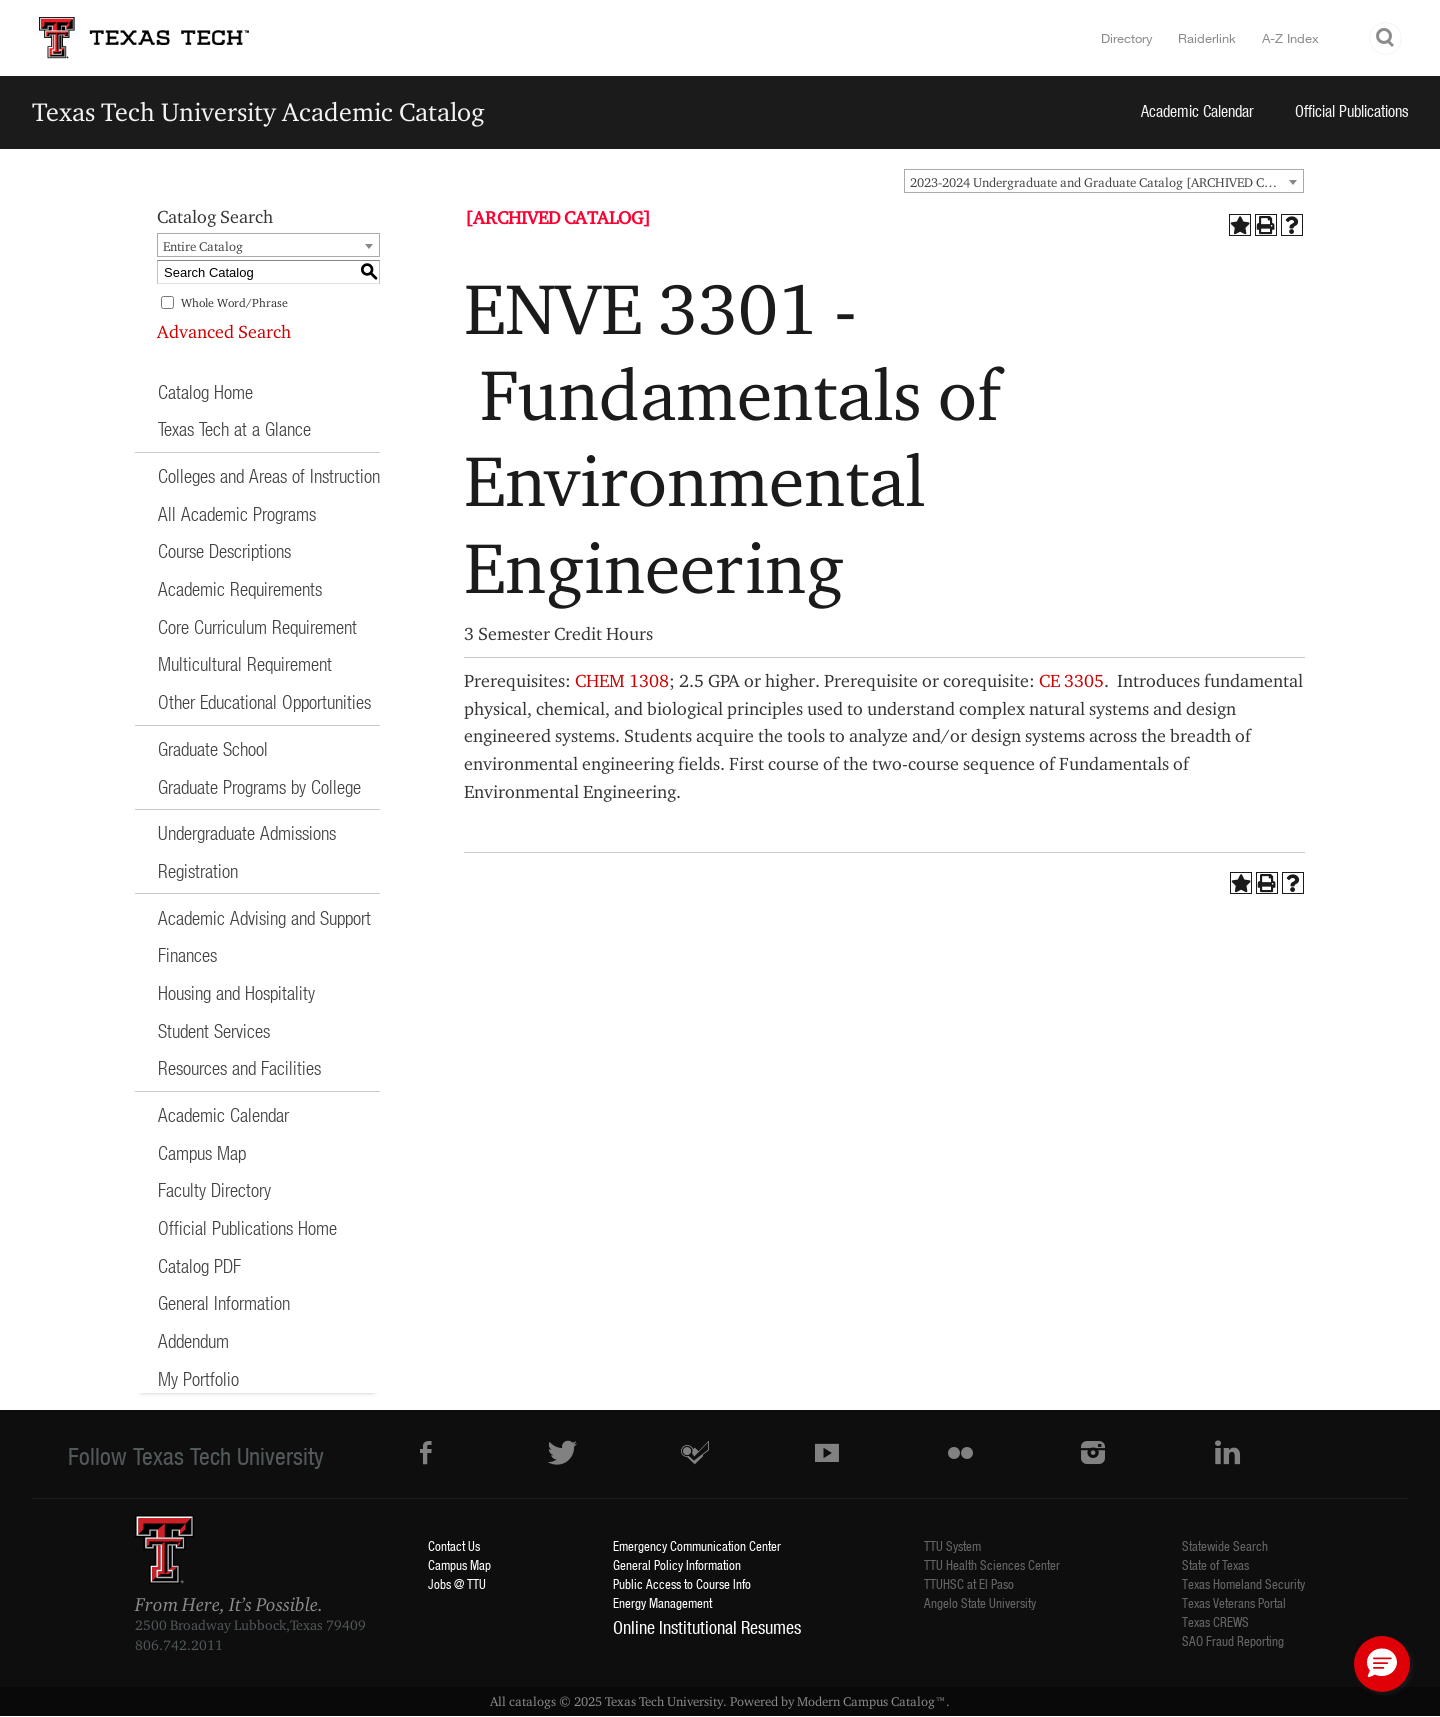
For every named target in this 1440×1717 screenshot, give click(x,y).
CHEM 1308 (622, 680)
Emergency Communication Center (697, 1545)
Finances (187, 954)
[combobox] (1104, 181)
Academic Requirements (240, 588)
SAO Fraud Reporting (1233, 1640)
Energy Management (662, 1602)
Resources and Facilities (239, 1067)
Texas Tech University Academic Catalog (258, 111)
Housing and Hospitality (236, 992)
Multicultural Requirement (245, 663)
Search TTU (1386, 38)
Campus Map (202, 1152)
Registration (198, 870)
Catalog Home (205, 391)
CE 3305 (1071, 680)
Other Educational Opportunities (264, 701)
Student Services (214, 1030)
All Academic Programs (237, 513)
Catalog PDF (199, 1265)
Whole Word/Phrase (234, 302)
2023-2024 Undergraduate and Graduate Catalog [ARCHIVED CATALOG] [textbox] (1106, 182)
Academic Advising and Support (264, 917)
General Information (224, 1302)
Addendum (193, 1340)
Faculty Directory (214, 1189)
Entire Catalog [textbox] (203, 246)
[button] (1382, 1664)
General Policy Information (677, 1564)
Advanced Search (224, 331)
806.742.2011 (179, 1645)
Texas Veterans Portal (1234, 1602)
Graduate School (213, 748)
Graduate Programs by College (259, 786)
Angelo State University (980, 1602)
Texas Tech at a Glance (234, 428)
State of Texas (1215, 1564)
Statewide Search (1225, 1545)
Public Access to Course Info (682, 1583)
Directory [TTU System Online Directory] (1127, 38)
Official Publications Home (247, 1227)
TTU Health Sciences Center (992, 1564)
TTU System (952, 1545)
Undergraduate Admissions (247, 832)
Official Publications (1352, 110)
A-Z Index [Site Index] (1290, 38)
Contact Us (454, 1545)
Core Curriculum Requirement (257, 626)
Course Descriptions (224, 550)
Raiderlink (1207, 38)
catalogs (532, 1701)
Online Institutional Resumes (707, 1627)
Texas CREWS (1215, 1621)
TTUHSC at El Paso (969, 1583)
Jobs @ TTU (457, 1583)
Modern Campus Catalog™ (871, 1701)
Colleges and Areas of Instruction (269, 475)
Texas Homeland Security (1243, 1583)
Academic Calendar (1197, 110)
